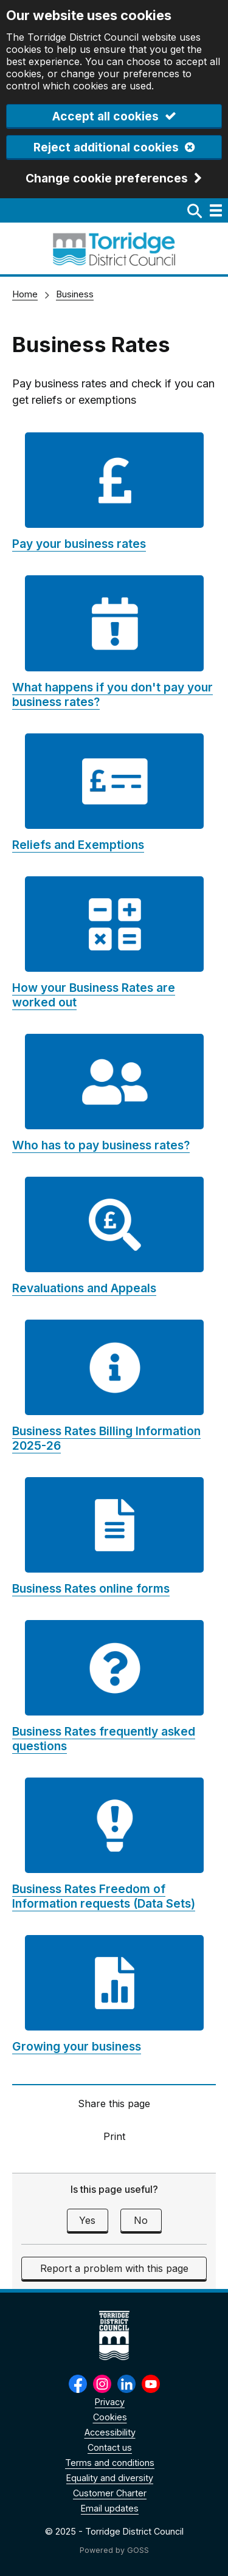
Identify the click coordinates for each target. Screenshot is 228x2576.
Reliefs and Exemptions (78, 844)
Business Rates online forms (91, 1588)
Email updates (110, 2508)
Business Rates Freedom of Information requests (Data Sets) (103, 1896)
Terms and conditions (109, 2462)
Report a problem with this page (114, 2268)
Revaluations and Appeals (84, 1288)
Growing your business (76, 2046)
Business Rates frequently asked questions (103, 1738)
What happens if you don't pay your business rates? (112, 694)
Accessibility (110, 2432)
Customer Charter (110, 2493)
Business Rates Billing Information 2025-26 (106, 1438)
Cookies (110, 2417)
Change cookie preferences (107, 178)
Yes (87, 2220)
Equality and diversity (109, 2478)
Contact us (110, 2447)
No (141, 2220)
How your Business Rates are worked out (93, 994)
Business (75, 294)
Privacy (110, 2402)
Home (25, 294)
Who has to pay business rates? (101, 1145)
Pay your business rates (79, 543)
